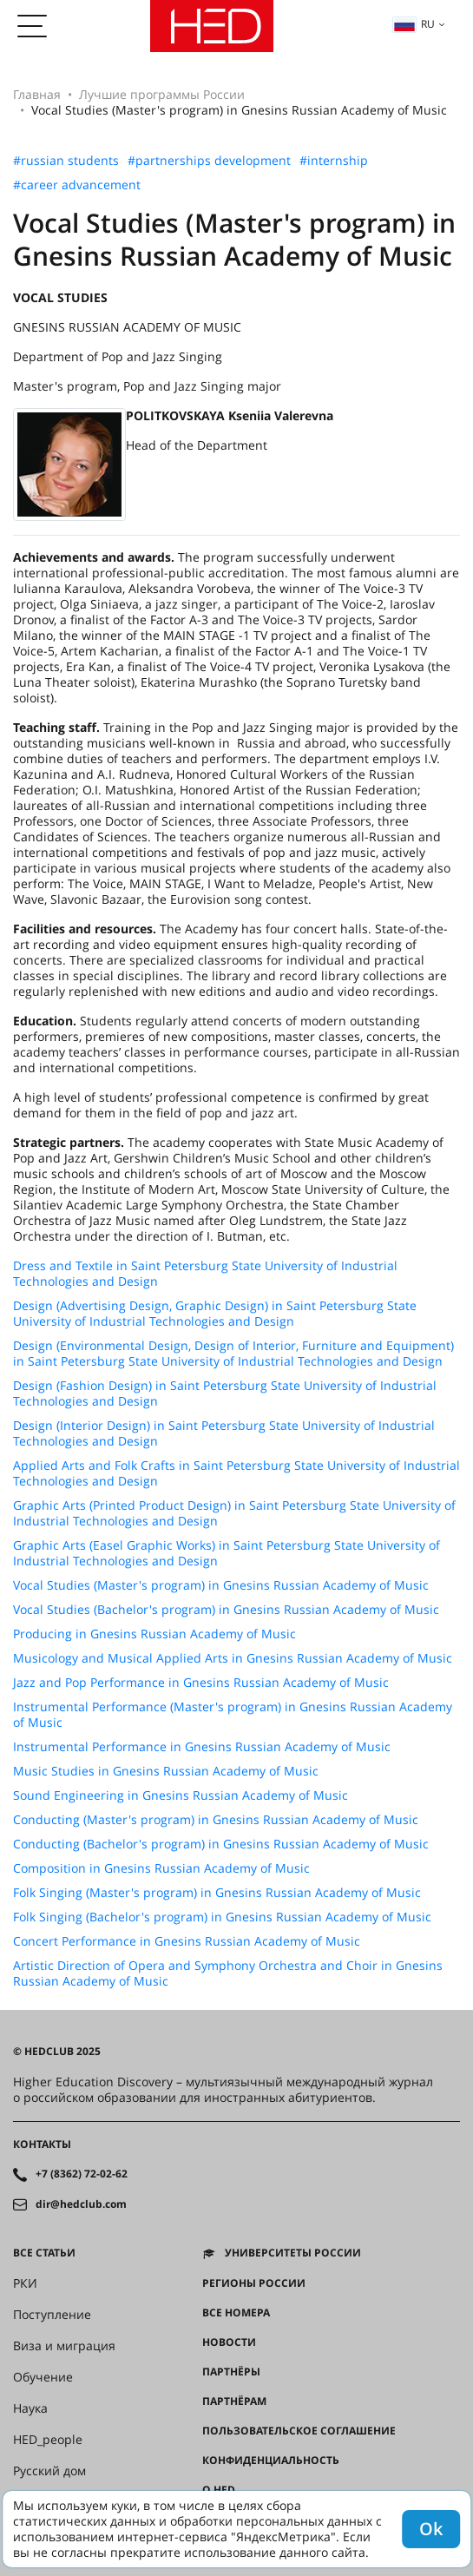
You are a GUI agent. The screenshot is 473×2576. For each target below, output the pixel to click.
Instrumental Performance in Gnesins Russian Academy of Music (202, 1747)
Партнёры (231, 2372)
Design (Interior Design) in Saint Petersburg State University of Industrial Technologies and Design (224, 1433)
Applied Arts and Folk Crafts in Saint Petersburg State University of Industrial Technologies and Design (236, 1473)
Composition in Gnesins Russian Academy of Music (161, 1868)
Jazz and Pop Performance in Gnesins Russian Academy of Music (201, 1682)
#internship (333, 160)
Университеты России (293, 2253)
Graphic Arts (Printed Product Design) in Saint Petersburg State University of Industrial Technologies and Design (234, 1513)
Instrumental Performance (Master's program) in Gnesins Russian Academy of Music (232, 1714)
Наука (30, 2408)
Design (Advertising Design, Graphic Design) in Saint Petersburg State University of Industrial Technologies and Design (215, 1313)
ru (414, 23)
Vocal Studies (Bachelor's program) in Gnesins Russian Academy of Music (226, 1609)
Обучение (43, 2377)
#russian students (66, 160)
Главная (37, 94)
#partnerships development (209, 160)
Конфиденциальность (270, 2460)
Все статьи (44, 2253)
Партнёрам (234, 2401)
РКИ (25, 2283)
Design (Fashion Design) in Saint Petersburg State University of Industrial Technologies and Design (225, 1393)
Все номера (236, 2313)
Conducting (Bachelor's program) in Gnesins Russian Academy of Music (221, 1844)
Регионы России (253, 2283)
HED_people (47, 2440)
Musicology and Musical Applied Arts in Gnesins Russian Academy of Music (232, 1658)
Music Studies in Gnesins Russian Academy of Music (166, 1771)
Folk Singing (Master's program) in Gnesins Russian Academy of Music (217, 1893)
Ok (431, 2528)
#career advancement (77, 185)
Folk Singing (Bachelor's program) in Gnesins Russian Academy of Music (222, 1917)
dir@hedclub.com (81, 2204)
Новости (229, 2342)
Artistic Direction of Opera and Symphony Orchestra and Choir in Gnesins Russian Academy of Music (228, 1973)
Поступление (52, 2314)
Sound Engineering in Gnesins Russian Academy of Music (180, 1795)
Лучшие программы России (162, 94)
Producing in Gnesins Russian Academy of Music (154, 1634)
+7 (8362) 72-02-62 (82, 2174)
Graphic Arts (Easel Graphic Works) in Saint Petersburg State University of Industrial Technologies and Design (226, 1553)
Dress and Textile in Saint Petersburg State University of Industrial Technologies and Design (205, 1273)
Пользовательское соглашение (299, 2431)
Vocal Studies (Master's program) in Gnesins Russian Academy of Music (221, 1585)
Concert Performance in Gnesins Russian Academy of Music (186, 1941)
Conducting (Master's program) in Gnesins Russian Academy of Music (215, 1820)
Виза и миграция (64, 2346)
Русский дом (49, 2471)
